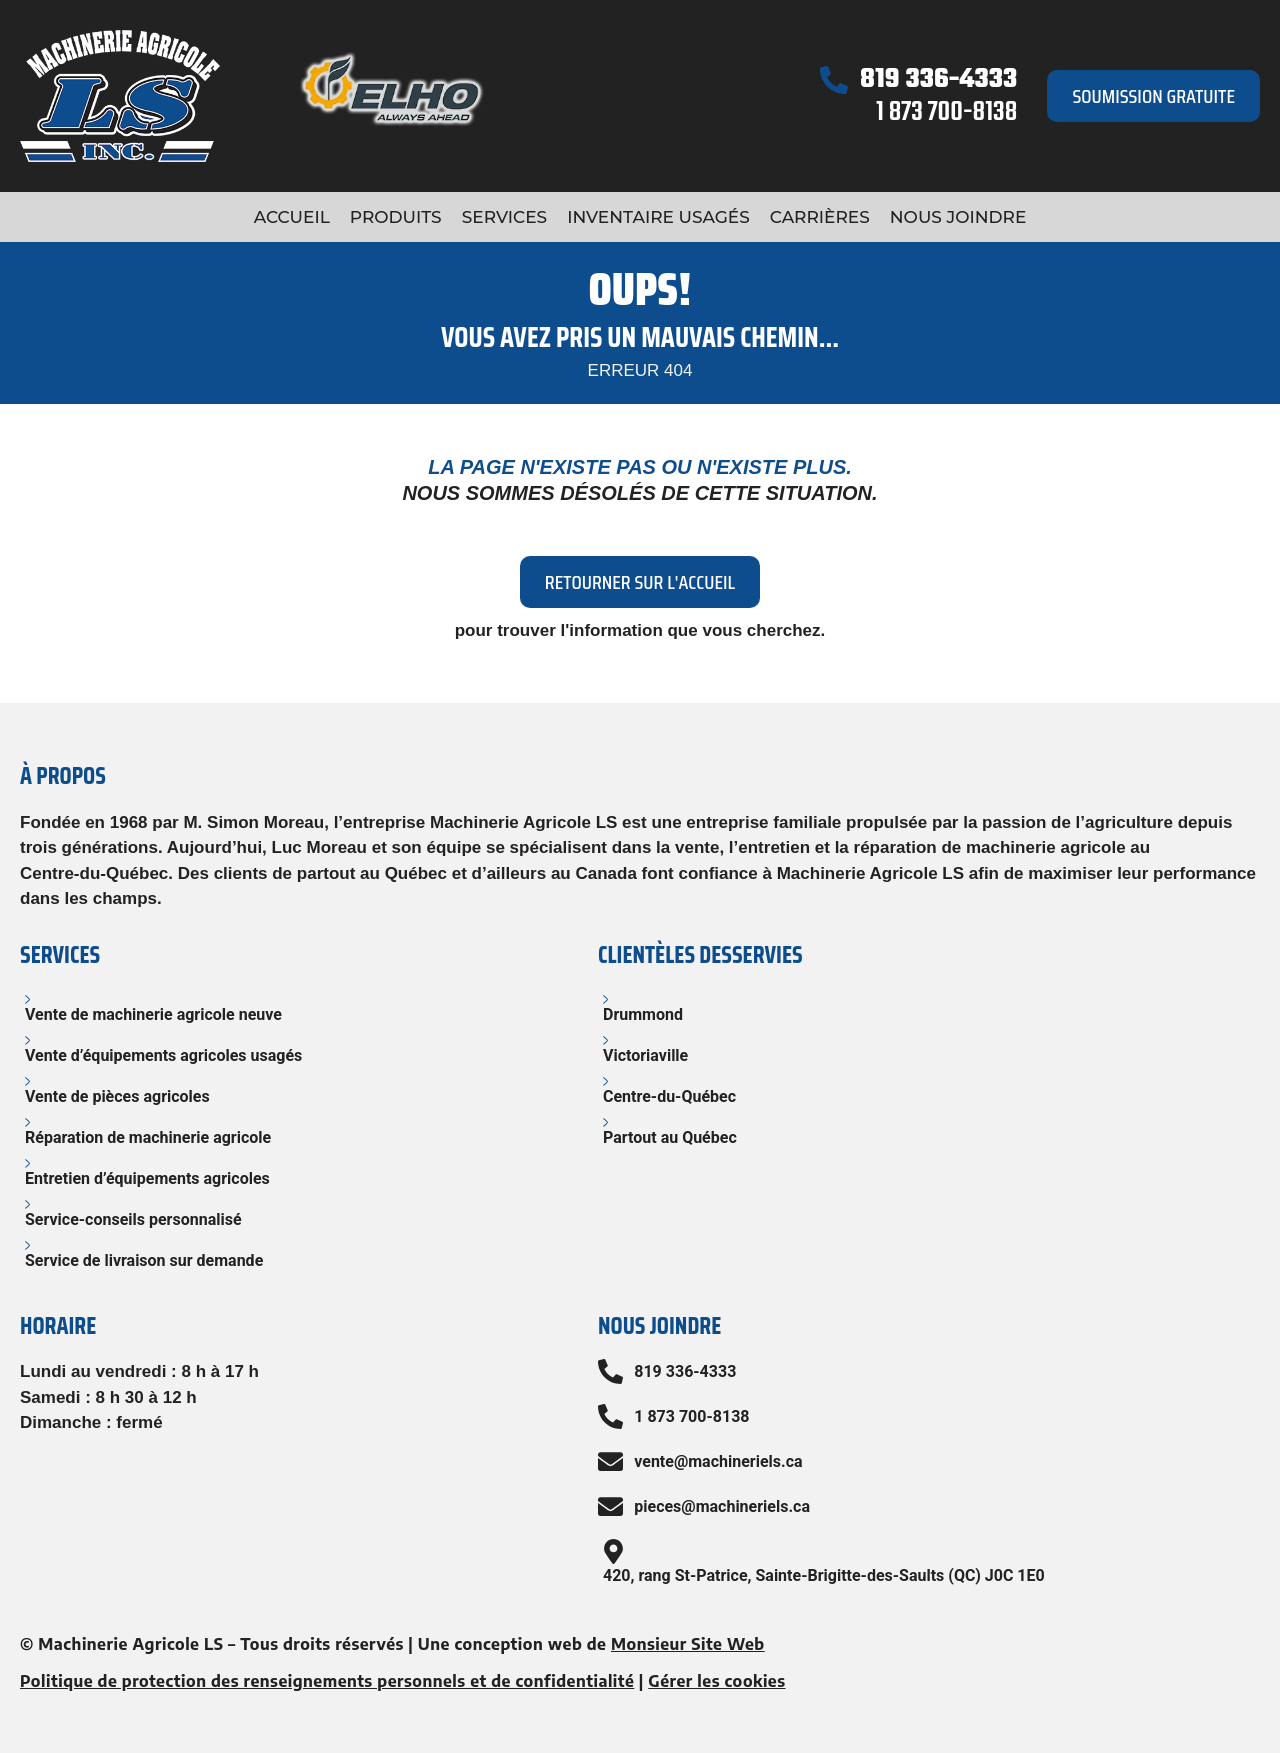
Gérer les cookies (716, 1681)
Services (505, 217)
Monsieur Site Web (688, 1644)
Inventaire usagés (658, 217)
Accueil (292, 217)
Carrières (820, 217)
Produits (396, 217)
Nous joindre (958, 217)
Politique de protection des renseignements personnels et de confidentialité (327, 1681)
